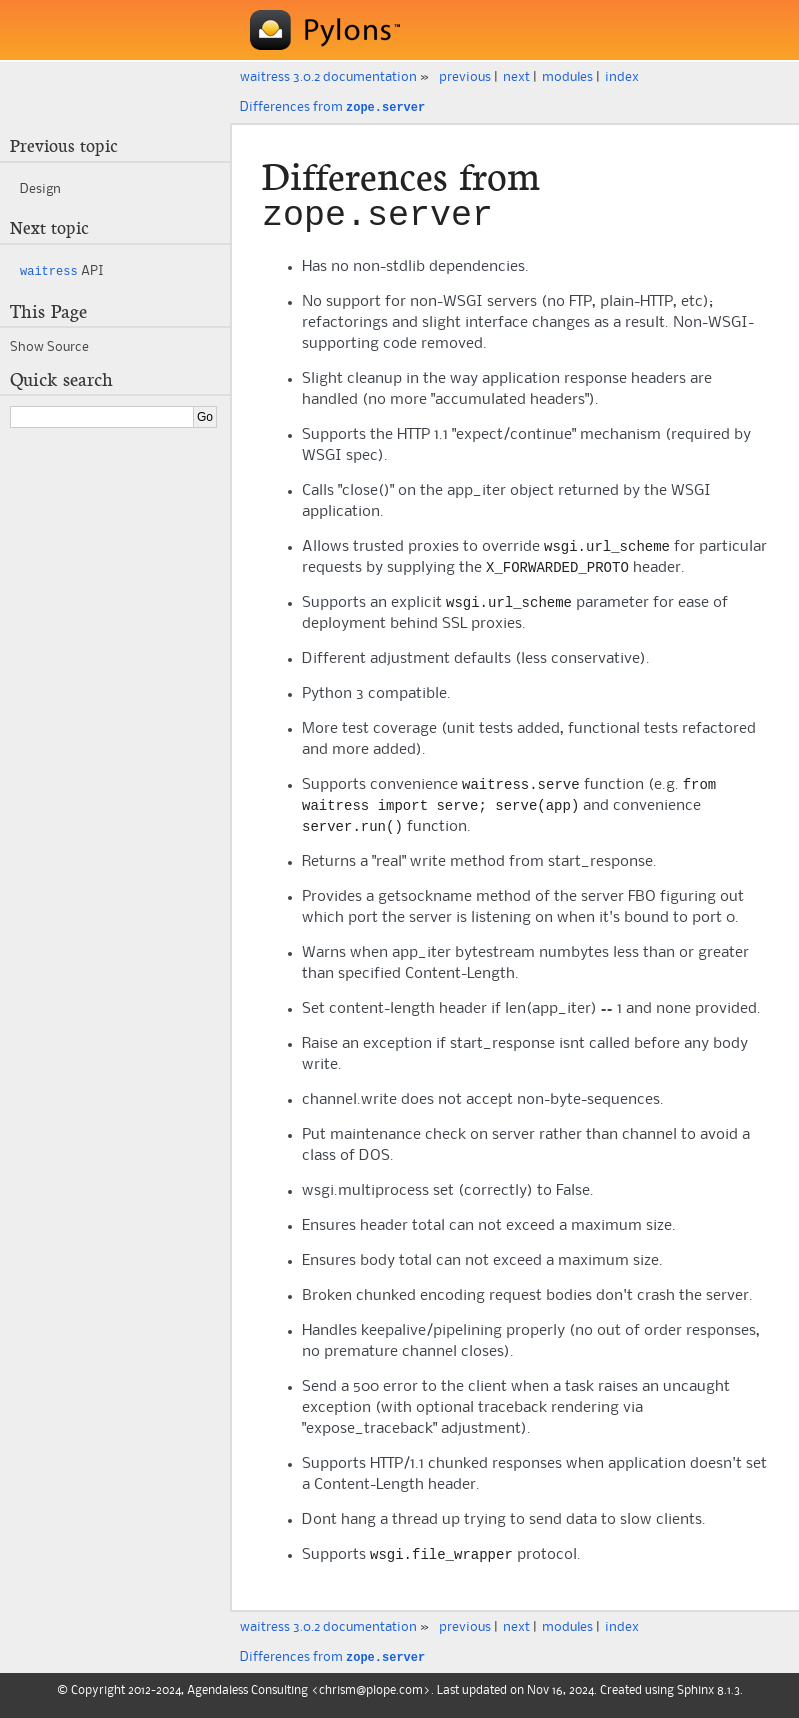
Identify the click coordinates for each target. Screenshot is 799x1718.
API (62, 270)
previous (465, 77)
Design (40, 188)
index (622, 77)
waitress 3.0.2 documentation (328, 77)
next (516, 77)
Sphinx (695, 1700)
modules (567, 77)
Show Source (49, 345)
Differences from (332, 107)
